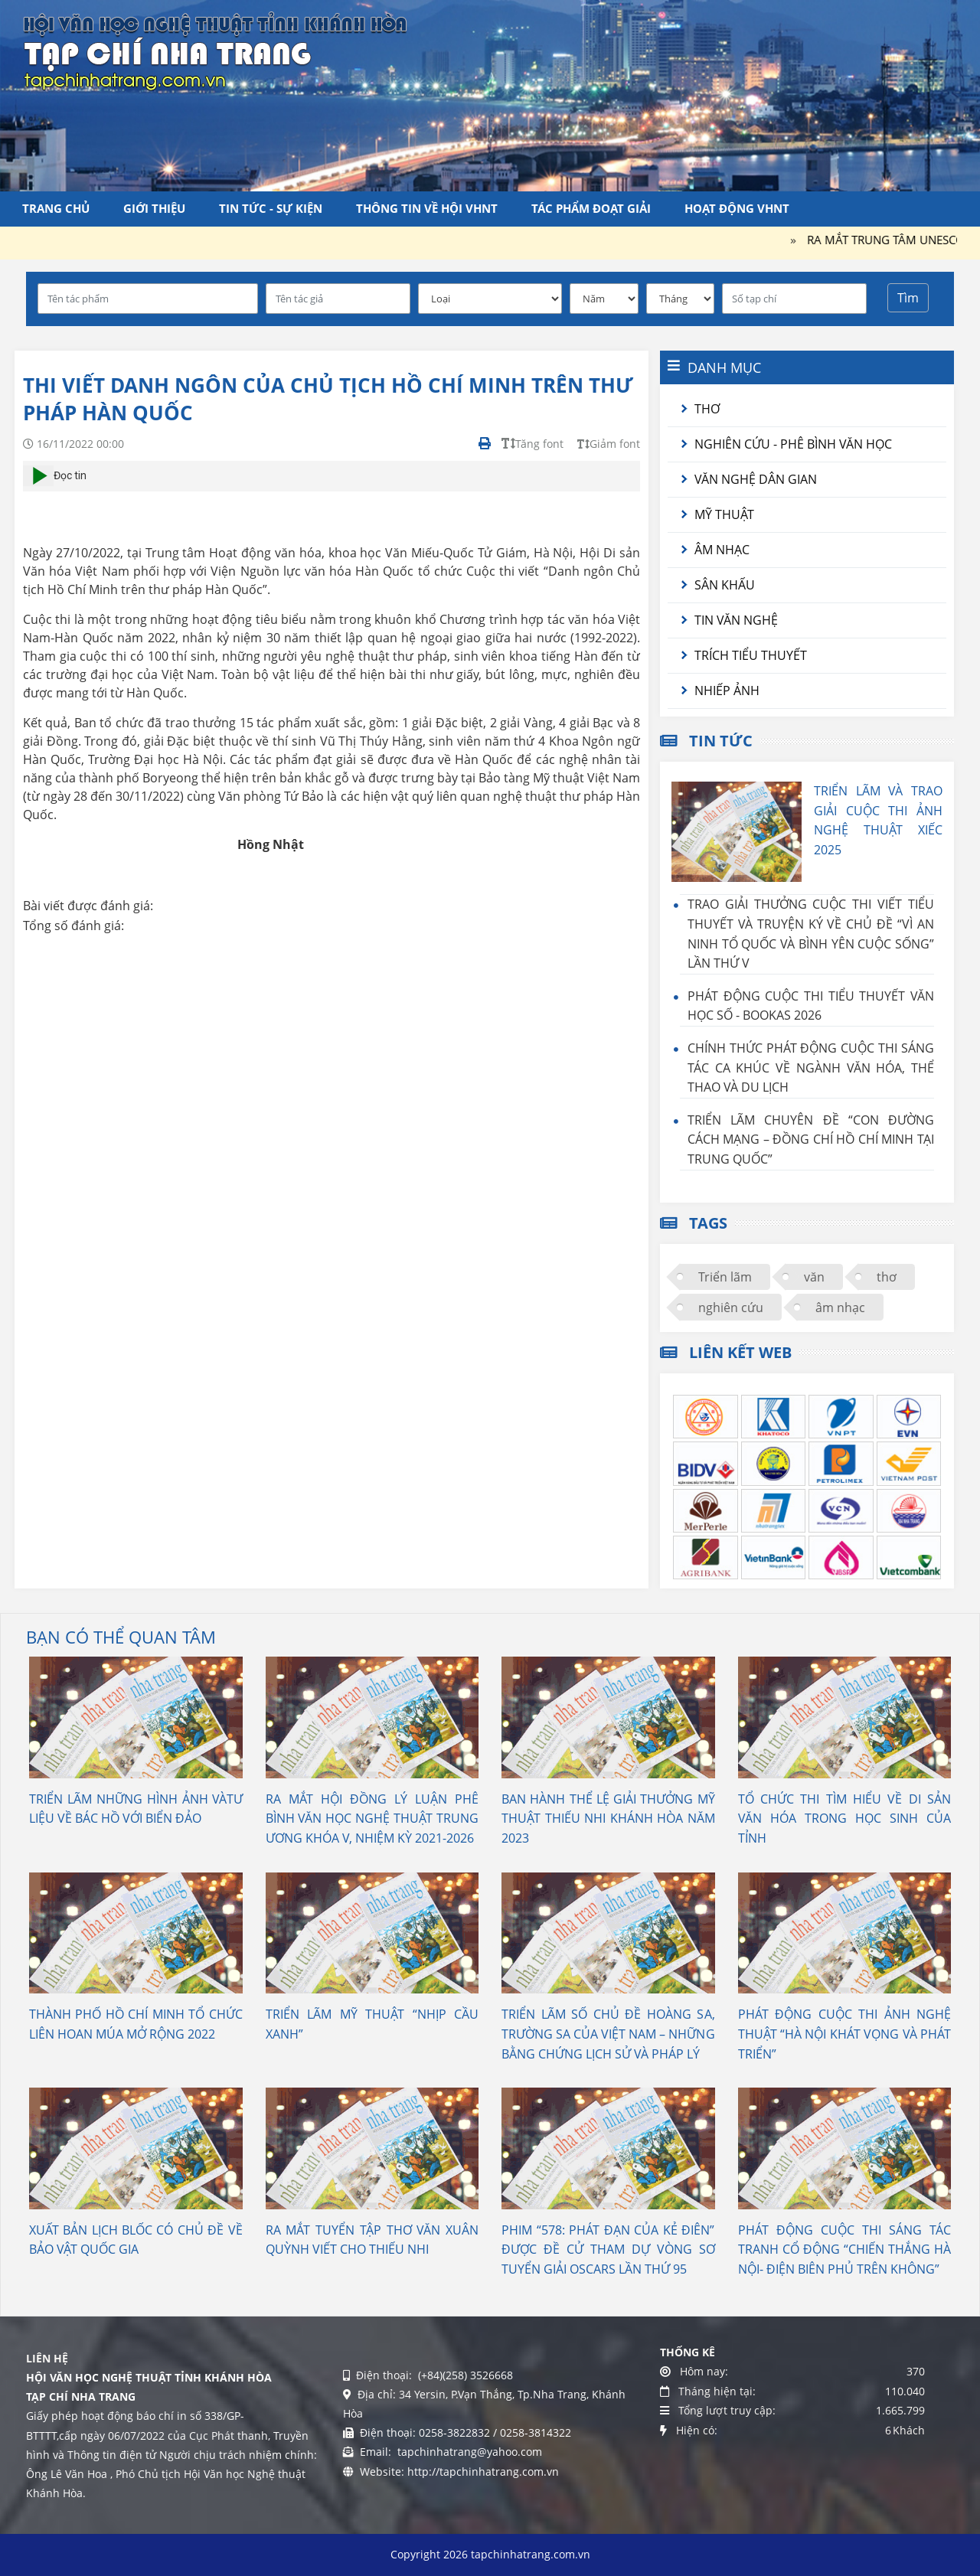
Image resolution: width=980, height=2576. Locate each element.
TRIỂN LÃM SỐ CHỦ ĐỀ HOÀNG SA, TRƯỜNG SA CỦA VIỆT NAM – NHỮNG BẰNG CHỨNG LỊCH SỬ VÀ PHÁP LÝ (608, 2034)
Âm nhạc (722, 549)
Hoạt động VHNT (736, 208)
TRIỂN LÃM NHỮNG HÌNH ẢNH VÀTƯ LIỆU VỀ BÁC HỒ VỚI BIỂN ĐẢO (136, 1809)
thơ (887, 1276)
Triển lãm (725, 1276)
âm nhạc (840, 1307)
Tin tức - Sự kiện (270, 208)
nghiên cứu (730, 1307)
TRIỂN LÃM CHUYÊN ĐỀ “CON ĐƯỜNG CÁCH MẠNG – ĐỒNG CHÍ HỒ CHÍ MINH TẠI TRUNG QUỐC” (811, 1139)
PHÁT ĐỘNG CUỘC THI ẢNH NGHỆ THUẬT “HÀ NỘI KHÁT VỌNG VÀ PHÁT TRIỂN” (845, 2034)
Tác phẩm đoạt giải (591, 208)
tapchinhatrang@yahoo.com (468, 2451)
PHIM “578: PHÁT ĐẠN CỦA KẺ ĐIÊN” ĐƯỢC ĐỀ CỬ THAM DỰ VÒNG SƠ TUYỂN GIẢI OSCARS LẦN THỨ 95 (608, 2249)
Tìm (908, 297)
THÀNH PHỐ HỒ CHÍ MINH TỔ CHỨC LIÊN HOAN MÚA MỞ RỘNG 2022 (136, 2024)
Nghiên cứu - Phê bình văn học (793, 444)
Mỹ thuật (724, 514)
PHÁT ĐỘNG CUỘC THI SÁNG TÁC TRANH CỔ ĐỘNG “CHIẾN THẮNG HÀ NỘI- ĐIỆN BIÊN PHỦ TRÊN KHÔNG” (845, 2249)
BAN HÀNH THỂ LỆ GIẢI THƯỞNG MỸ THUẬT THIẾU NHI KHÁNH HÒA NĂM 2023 (608, 1818)
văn (814, 1276)
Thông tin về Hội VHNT (427, 208)
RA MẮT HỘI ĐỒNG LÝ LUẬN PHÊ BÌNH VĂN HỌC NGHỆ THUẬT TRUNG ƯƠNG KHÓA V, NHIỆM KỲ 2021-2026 (372, 1818)
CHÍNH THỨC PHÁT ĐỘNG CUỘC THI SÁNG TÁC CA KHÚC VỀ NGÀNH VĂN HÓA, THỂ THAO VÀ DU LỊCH (811, 1067)
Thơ (707, 408)
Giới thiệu (154, 208)
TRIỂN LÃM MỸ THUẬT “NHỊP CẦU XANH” (372, 2024)
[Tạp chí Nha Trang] (215, 49)
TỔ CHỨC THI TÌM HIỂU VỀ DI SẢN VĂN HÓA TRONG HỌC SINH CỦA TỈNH (845, 1818)
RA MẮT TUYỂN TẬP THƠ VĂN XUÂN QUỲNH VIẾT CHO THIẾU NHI (372, 2240)
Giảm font (608, 443)
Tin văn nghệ (736, 620)
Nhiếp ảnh (727, 690)
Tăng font (532, 443)
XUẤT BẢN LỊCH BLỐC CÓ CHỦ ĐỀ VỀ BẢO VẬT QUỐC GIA (136, 2240)
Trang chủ (56, 208)
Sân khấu (724, 584)
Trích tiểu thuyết (750, 655)
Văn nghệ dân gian (755, 479)
